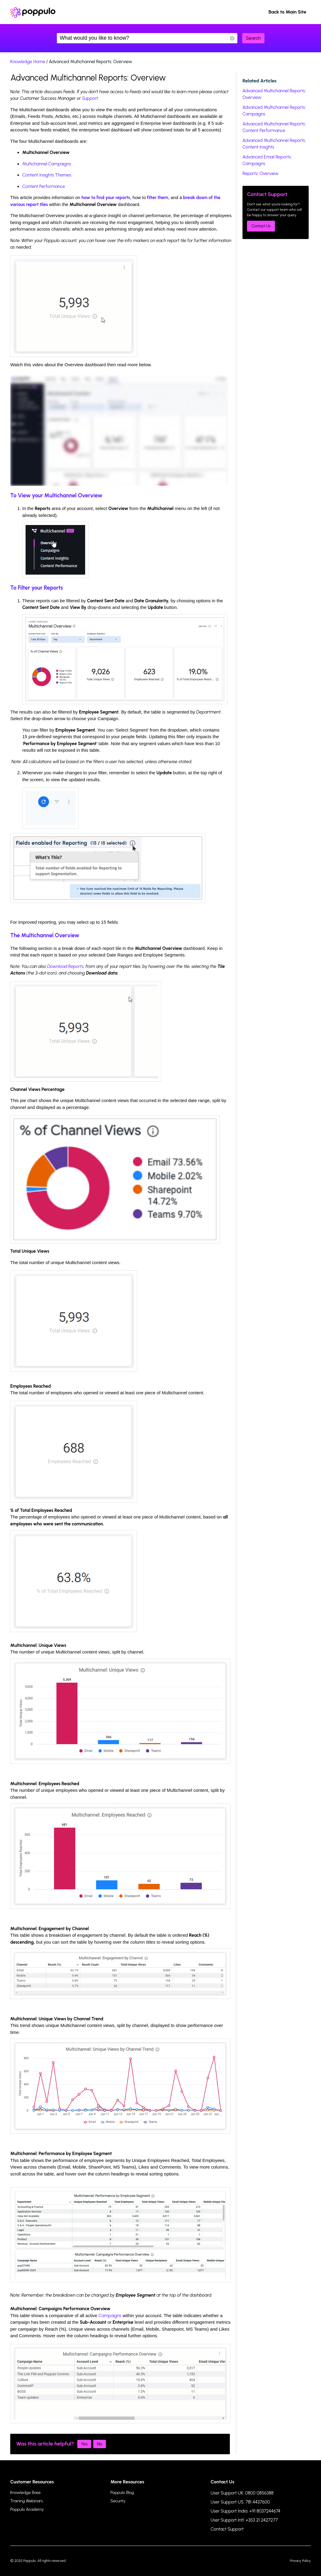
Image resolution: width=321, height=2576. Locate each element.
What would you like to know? (147, 38)
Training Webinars (26, 2501)
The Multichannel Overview (44, 935)
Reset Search (232, 38)
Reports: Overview (260, 173)
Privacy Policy (300, 2561)
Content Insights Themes (46, 175)
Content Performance (43, 186)
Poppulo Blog (122, 2492)
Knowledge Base (25, 2492)
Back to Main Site (287, 12)
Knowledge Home (27, 61)
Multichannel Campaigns (46, 164)
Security (117, 2501)
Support (90, 98)
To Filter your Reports (36, 587)
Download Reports (65, 966)
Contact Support (227, 2529)
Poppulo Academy (27, 2509)
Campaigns (109, 2315)
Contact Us (261, 226)
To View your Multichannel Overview (56, 495)
